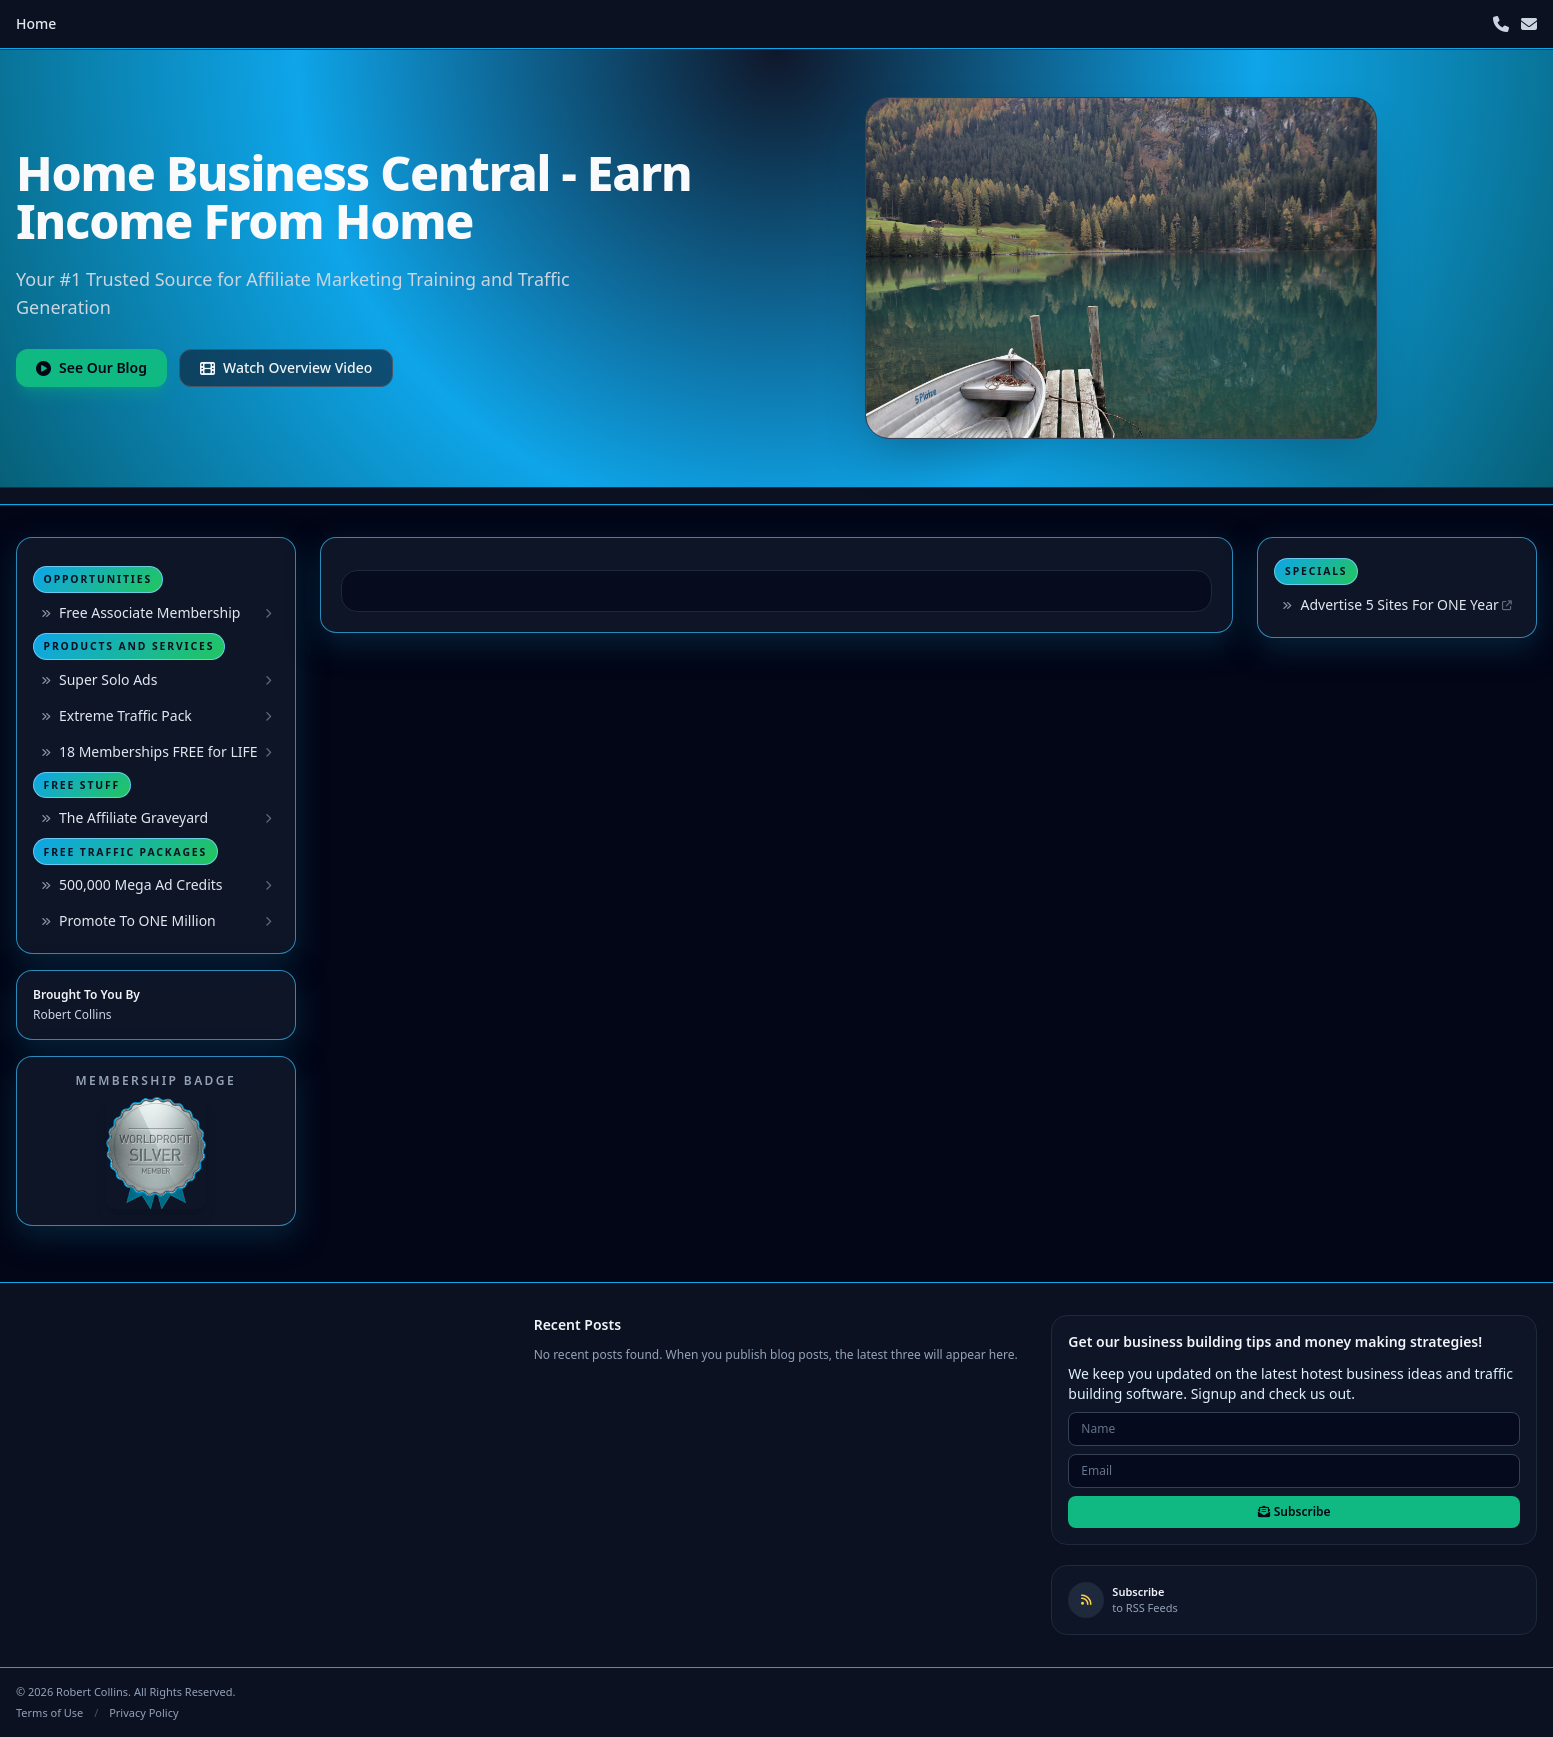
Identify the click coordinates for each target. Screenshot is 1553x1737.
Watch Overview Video (286, 367)
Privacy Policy (143, 1712)
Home (36, 23)
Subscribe (1294, 1511)
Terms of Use (49, 1712)
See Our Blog (91, 367)
